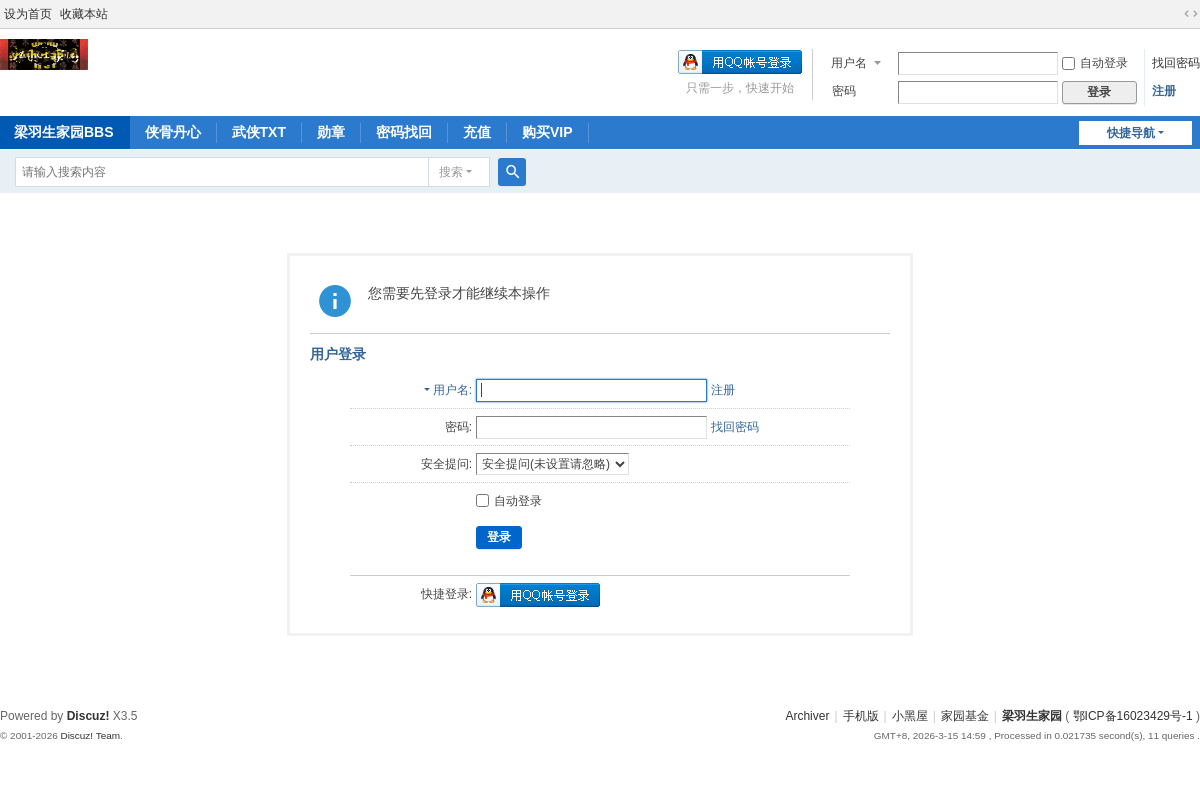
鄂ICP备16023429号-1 (1133, 716)
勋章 (331, 132)
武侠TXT (259, 132)
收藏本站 (84, 14)
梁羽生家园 (1032, 716)
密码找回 (404, 132)
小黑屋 (910, 716)
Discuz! (88, 716)
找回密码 (1176, 63)
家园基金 (965, 716)
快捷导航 (1131, 133)
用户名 (849, 63)
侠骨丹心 (173, 132)
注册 (1164, 91)
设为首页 (28, 14)
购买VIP (547, 132)
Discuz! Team (90, 735)
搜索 (451, 172)
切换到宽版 (1191, 14)
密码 (844, 91)
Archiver (807, 716)
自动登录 (1095, 63)
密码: (458, 427)
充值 (477, 132)
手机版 (861, 716)
